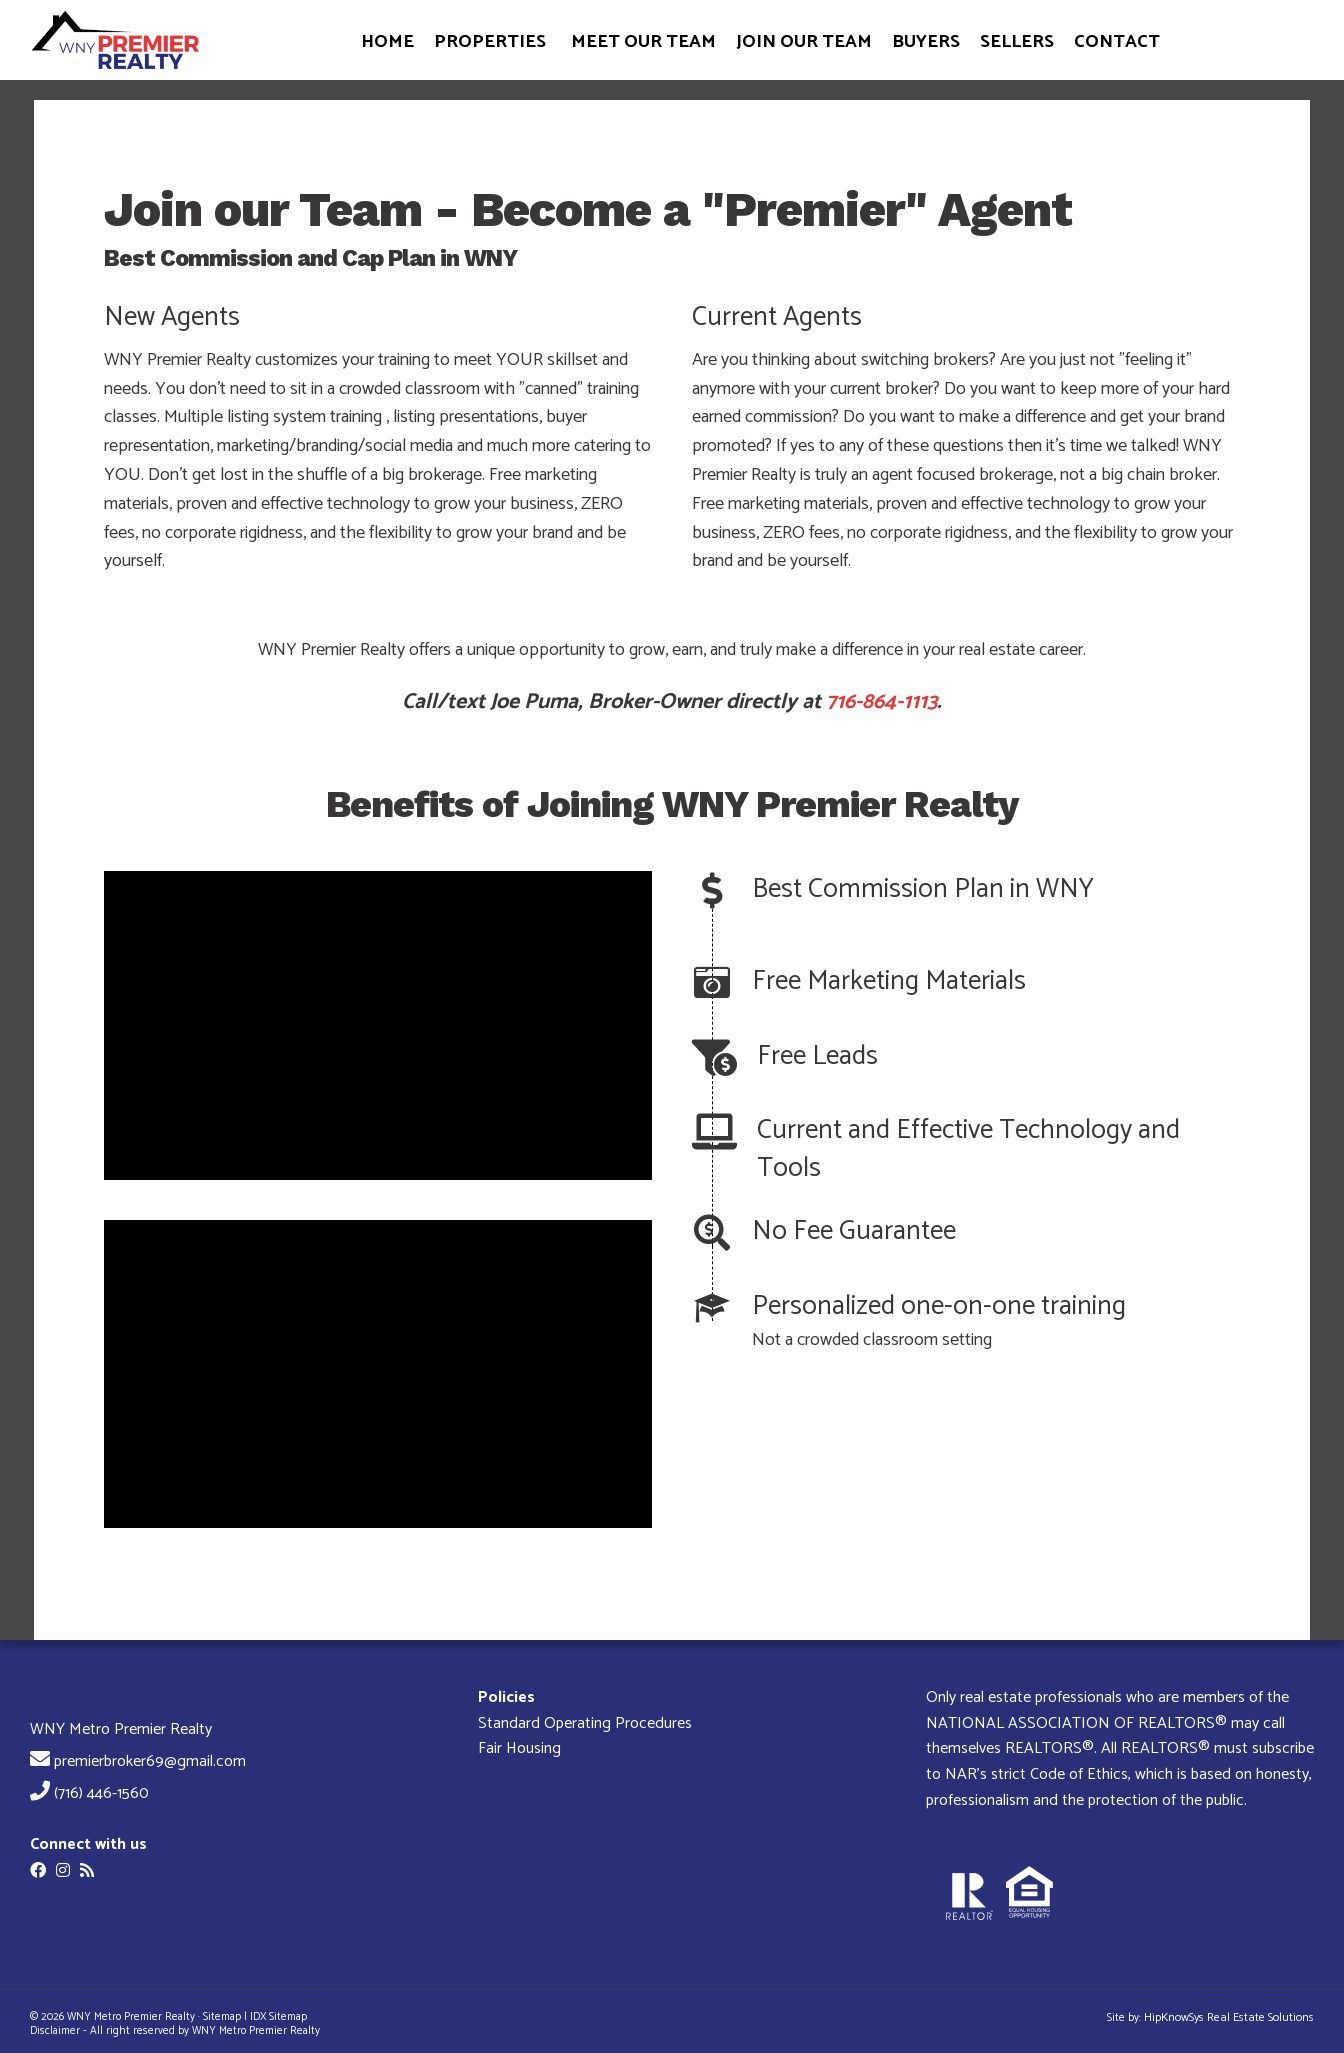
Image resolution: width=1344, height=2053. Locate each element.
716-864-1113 (881, 702)
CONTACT (1117, 42)
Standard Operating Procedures (585, 1723)
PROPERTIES (490, 42)
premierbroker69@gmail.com (150, 1761)
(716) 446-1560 (101, 1793)
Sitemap (222, 2017)
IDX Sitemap (278, 2017)
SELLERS (1017, 42)
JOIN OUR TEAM (804, 42)
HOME (387, 42)
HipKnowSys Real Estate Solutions (1229, 2017)
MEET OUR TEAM (643, 42)
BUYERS (926, 42)
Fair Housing (519, 1748)
